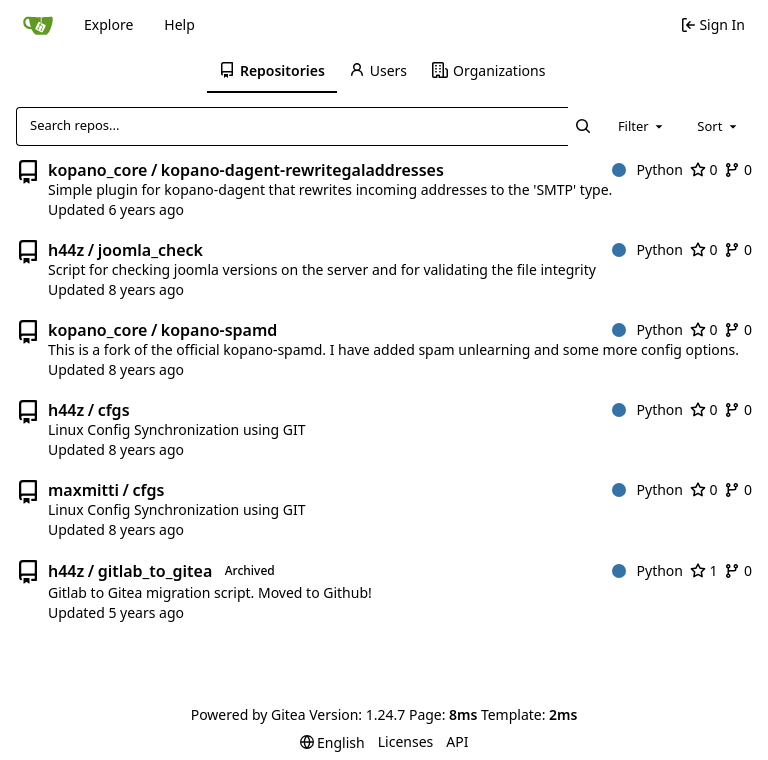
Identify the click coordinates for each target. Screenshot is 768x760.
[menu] (332, 742)
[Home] (38, 25)
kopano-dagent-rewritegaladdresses (302, 170)
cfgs (114, 410)
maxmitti (83, 490)
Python (647, 169)
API (457, 741)
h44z (66, 250)
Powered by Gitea (248, 714)
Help (179, 24)
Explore (108, 24)
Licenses (406, 741)
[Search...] (583, 126)
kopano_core (97, 170)
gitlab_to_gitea (155, 571)
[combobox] (642, 126)
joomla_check (150, 250)
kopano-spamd (219, 330)
